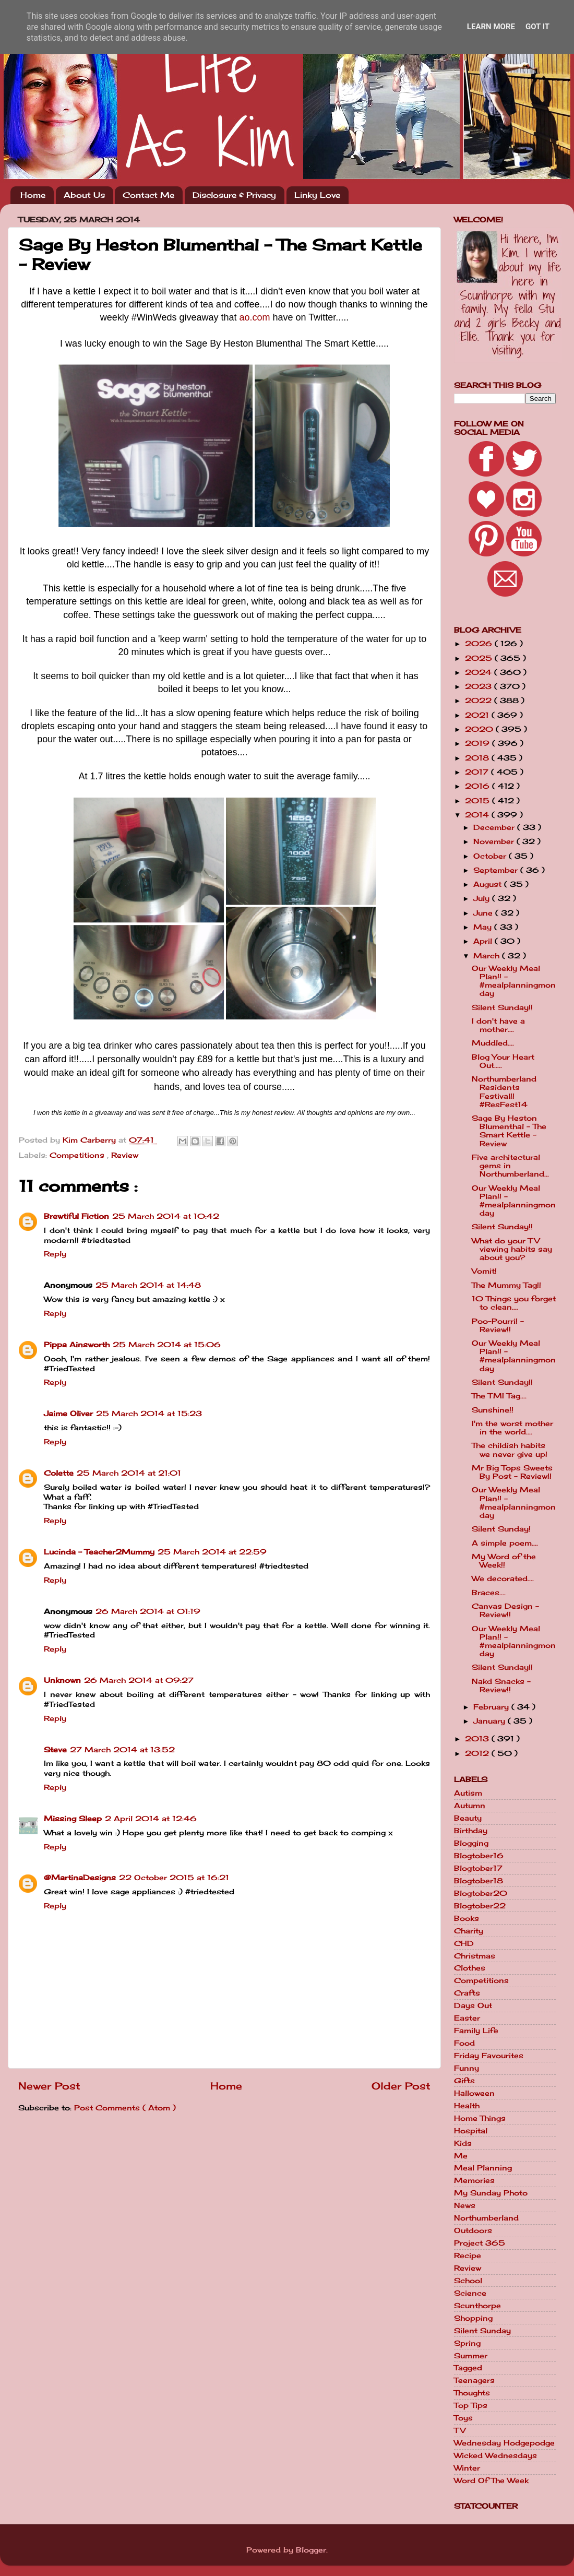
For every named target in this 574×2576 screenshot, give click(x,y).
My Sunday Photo (491, 2193)
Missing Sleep (73, 1818)
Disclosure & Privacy (234, 195)
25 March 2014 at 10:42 (165, 1216)
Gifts (464, 2080)
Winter (467, 2468)
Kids (463, 2143)
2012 (478, 1753)
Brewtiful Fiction (76, 1216)
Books (466, 1918)
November (495, 841)
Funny (466, 2068)
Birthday (470, 1830)
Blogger (311, 2550)
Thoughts (472, 2393)
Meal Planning (483, 2168)
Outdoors (473, 2230)
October (491, 856)
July (482, 898)
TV (459, 2430)
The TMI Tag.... (499, 1396)
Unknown (62, 1680)
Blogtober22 (480, 1906)
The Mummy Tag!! (506, 1285)
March (487, 956)
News (464, 2205)
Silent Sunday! (501, 1529)
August (488, 884)
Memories (474, 2180)
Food (464, 2043)
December (495, 827)
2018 (478, 758)
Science (470, 2293)
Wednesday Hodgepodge (504, 2443)
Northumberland (486, 2218)
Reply (55, 1254)
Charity (468, 1931)
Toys (463, 2418)
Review (124, 1155)
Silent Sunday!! (502, 1007)
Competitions (78, 1155)
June (484, 913)
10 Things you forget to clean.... (514, 1303)
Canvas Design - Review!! (505, 1610)
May (483, 927)
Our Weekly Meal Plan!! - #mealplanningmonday (514, 981)
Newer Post (49, 2086)
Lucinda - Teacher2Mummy (99, 1552)
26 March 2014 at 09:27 (139, 1680)
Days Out (473, 2005)
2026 (480, 643)
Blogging (471, 1843)
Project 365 (479, 2243)
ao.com (255, 317)
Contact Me (148, 195)
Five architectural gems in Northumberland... (510, 1165)
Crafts (467, 1993)
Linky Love (317, 195)
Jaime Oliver (68, 1413)
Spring (467, 2343)
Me (461, 2156)
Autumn (469, 1805)
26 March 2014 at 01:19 (147, 1611)
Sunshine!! (492, 1410)
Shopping (473, 2318)
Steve (55, 1750)
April (484, 941)
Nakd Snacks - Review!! (501, 1685)
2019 (478, 743)
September (496, 870)
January (490, 1721)
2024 (479, 672)
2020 (480, 729)
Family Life (476, 2030)
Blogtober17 (478, 1868)
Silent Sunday (482, 2330)
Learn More (491, 26)
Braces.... (489, 1592)
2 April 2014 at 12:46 (151, 1818)
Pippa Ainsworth (77, 1344)
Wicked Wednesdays (495, 2455)
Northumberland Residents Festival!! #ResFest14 (504, 1092)
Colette (59, 1473)
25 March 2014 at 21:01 (129, 1473)
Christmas (474, 1956)
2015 (478, 801)
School (468, 2280)
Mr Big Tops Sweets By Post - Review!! (512, 1472)
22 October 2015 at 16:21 (174, 1877)
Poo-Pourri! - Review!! (498, 1325)
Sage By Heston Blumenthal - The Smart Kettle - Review (509, 1131)
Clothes (469, 1968)
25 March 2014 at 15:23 (149, 1413)
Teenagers (474, 2380)
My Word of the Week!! (504, 1560)
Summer (470, 2356)
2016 (478, 786)
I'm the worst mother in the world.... (512, 1427)
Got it (537, 26)
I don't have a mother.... (498, 1025)
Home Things (480, 2118)
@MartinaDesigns (80, 1877)
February (492, 1707)
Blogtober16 (479, 1855)
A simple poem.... (505, 1543)
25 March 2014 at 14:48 (148, 1285)
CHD (464, 1943)
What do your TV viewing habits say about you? (512, 1249)
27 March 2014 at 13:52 (122, 1750)
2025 (480, 658)
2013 (478, 1739)
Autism (468, 1793)
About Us (84, 195)
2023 (479, 686)
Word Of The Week (491, 2480)
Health (467, 2106)
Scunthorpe (477, 2305)
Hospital (470, 2131)
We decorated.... (503, 1578)
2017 (478, 772)
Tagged (468, 2368)
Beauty (468, 1818)
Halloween (474, 2093)
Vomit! (484, 1271)
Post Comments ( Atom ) (125, 2108)
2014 (478, 815)
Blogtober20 (480, 1893)
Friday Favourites (488, 2055)
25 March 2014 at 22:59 (212, 1552)
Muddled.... (493, 1043)
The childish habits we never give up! (509, 1449)
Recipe (467, 2255)
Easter (467, 2018)
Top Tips (470, 2405)
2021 (478, 715)
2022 (479, 700)
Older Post (401, 2086)
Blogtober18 (478, 1881)
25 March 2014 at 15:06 (167, 1344)
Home (32, 195)
